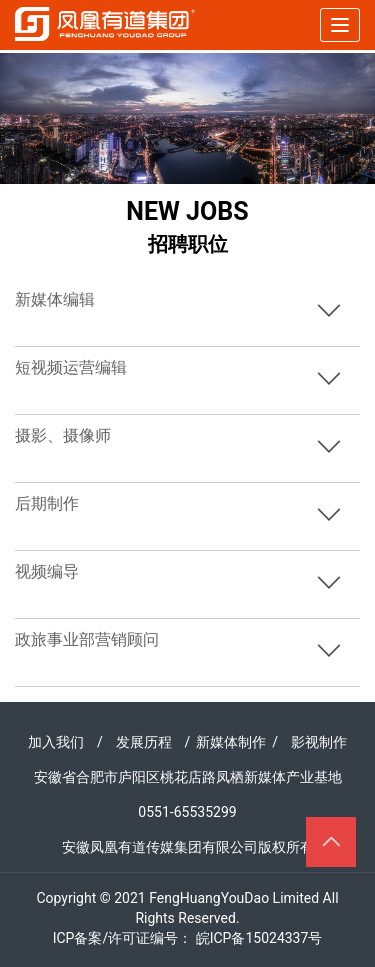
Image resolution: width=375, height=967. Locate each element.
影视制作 (319, 742)
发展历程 (144, 742)
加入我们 (56, 742)
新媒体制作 (231, 742)
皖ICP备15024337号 (259, 938)
